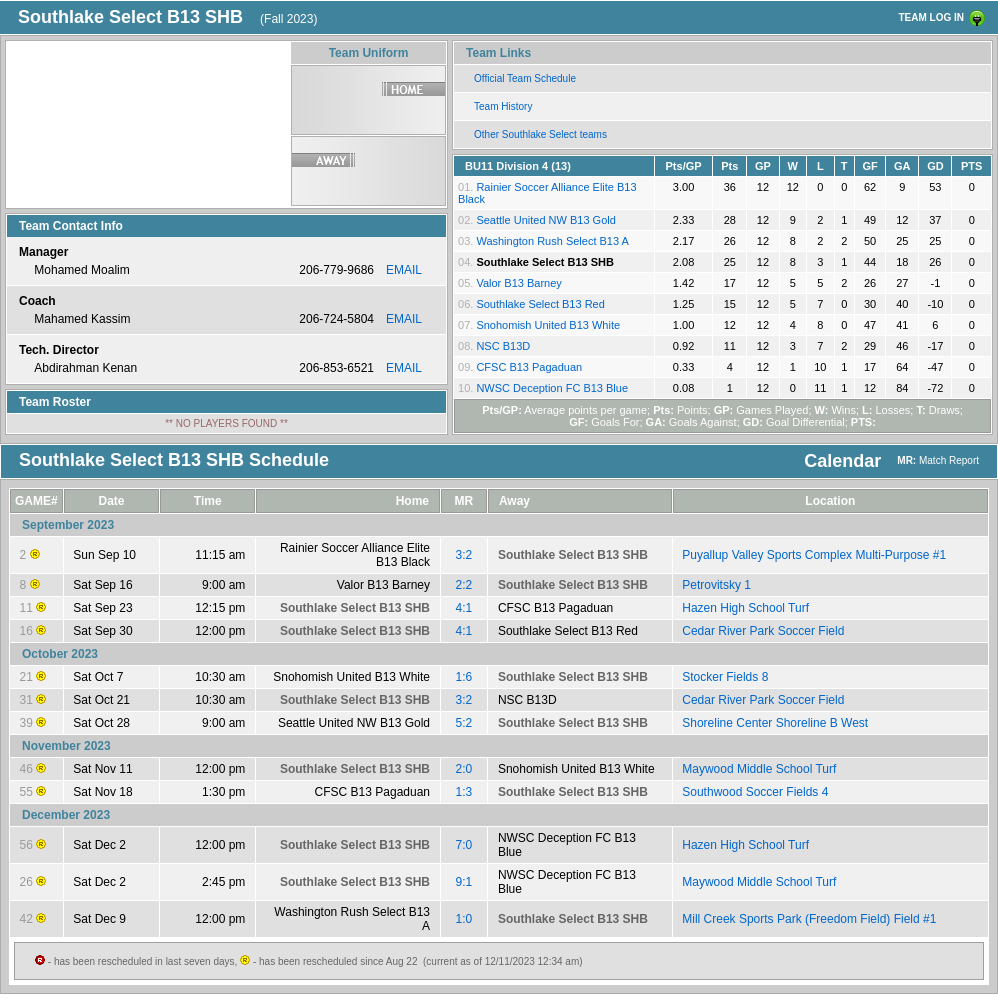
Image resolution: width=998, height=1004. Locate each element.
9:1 (464, 882)
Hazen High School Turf (745, 608)
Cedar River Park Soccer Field (763, 631)
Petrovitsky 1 (716, 585)
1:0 (464, 919)
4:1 (464, 608)
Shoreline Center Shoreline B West (775, 723)
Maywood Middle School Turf (759, 769)
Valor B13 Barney (518, 283)
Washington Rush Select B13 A (552, 241)
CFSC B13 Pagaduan (529, 367)
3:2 (464, 555)
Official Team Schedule (525, 78)
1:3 (464, 792)
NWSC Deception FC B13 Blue (552, 388)
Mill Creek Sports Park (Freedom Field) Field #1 (809, 919)
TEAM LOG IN (931, 17)
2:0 (464, 769)
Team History (503, 106)
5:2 (464, 723)
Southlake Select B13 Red (540, 304)
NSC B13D (503, 346)
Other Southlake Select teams (540, 134)
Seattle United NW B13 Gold (545, 220)
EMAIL (404, 270)
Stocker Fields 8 (725, 677)
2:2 (464, 585)
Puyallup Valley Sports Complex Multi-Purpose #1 (814, 555)
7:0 (464, 845)
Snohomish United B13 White (548, 325)
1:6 (464, 677)
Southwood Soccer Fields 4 (755, 792)
